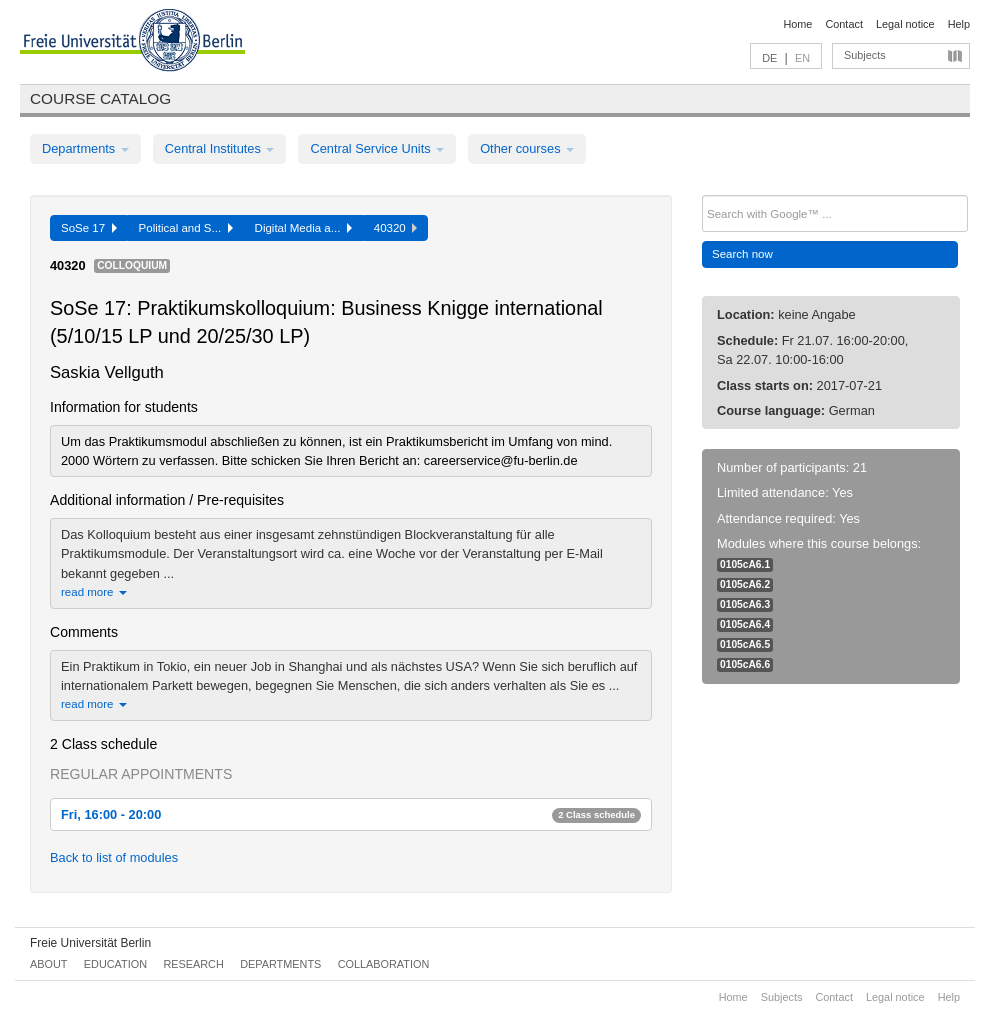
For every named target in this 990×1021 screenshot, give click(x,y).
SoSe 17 (89, 228)
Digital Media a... (303, 228)
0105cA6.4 (745, 624)
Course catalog (100, 98)
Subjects (865, 55)
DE (769, 58)
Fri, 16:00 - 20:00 (351, 814)
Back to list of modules (114, 857)
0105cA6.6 (745, 664)
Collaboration (384, 964)
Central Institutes (220, 148)
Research (193, 964)
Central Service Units (377, 148)
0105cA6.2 (745, 584)
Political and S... (186, 228)
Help (959, 24)
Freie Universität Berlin (90, 943)
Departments (85, 148)
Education (115, 964)
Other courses (527, 148)
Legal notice (905, 24)
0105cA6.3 (745, 604)
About (48, 964)
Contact (843, 24)
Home (797, 24)
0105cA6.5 (745, 644)
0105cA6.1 (745, 564)
